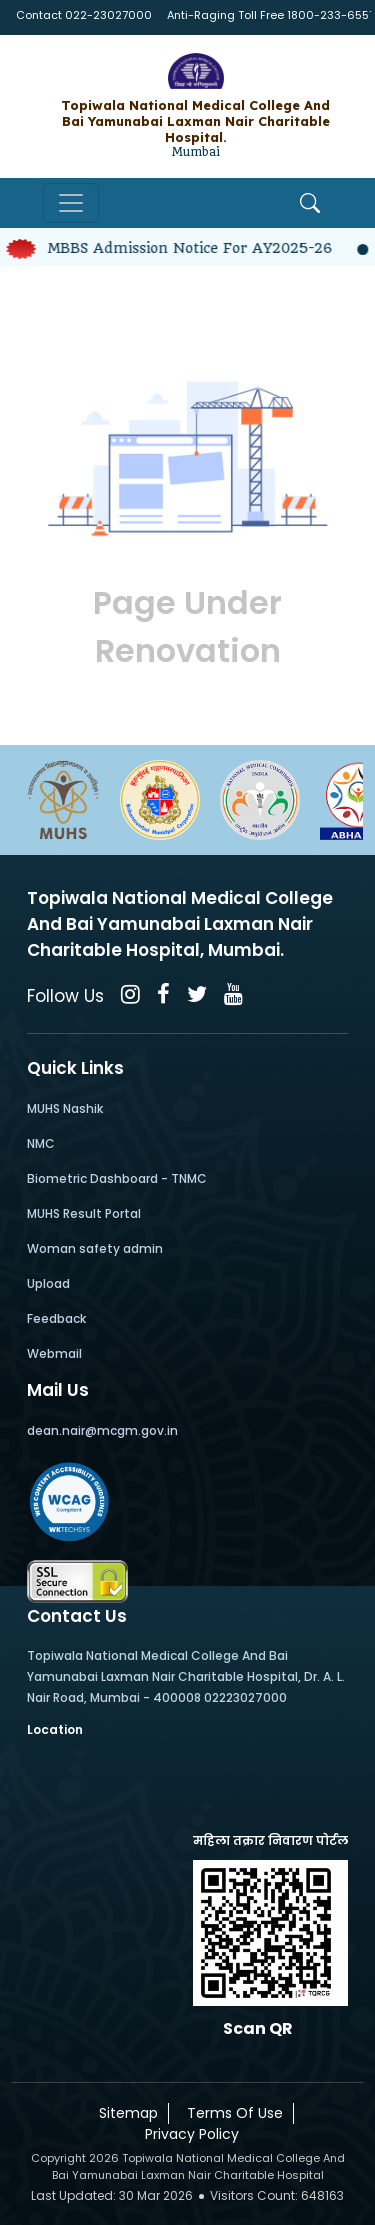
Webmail (54, 1353)
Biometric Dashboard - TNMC (117, 1178)
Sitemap (124, 2113)
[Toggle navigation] (71, 203)
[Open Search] (310, 203)
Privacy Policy (188, 2134)
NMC (41, 1143)
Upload (48, 1283)
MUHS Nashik (65, 1108)
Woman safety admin (95, 1248)
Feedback (56, 1318)
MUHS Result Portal (84, 1213)
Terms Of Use (231, 2113)
